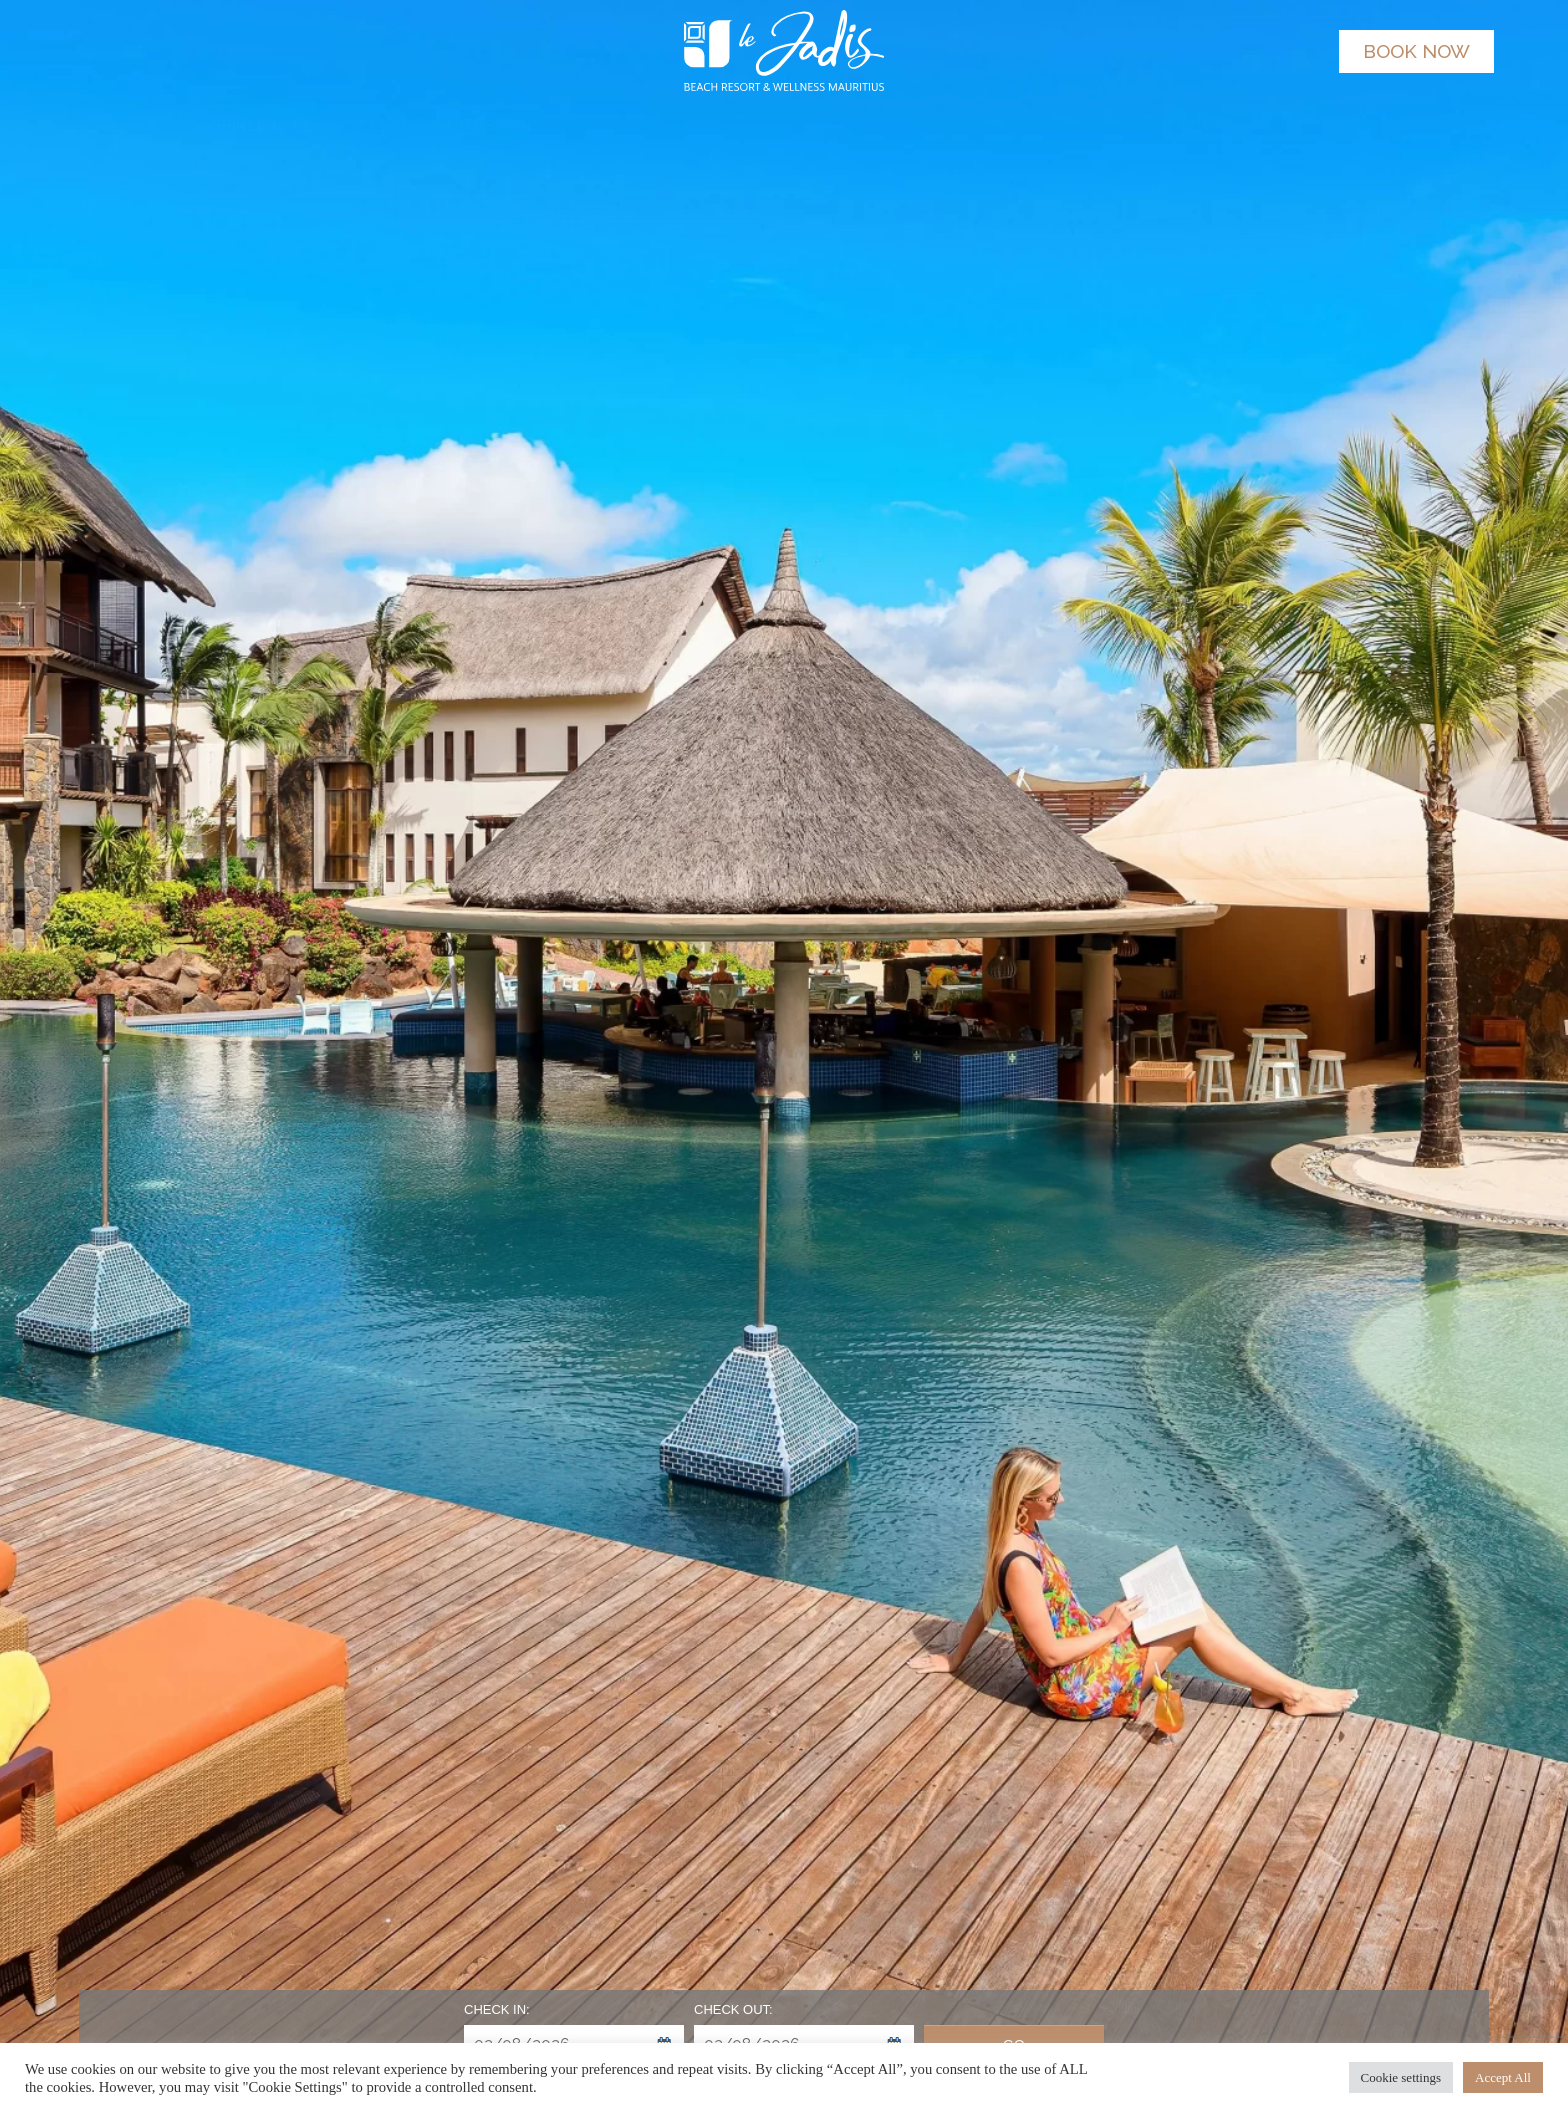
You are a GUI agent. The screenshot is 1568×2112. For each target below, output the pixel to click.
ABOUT (1334, 125)
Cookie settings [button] (1401, 2077)
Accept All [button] (1503, 2077)
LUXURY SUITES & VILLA (464, 125)
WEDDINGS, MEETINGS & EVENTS (984, 125)
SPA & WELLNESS (748, 125)
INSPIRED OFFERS (264, 125)
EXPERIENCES (1205, 125)
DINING (615, 125)
